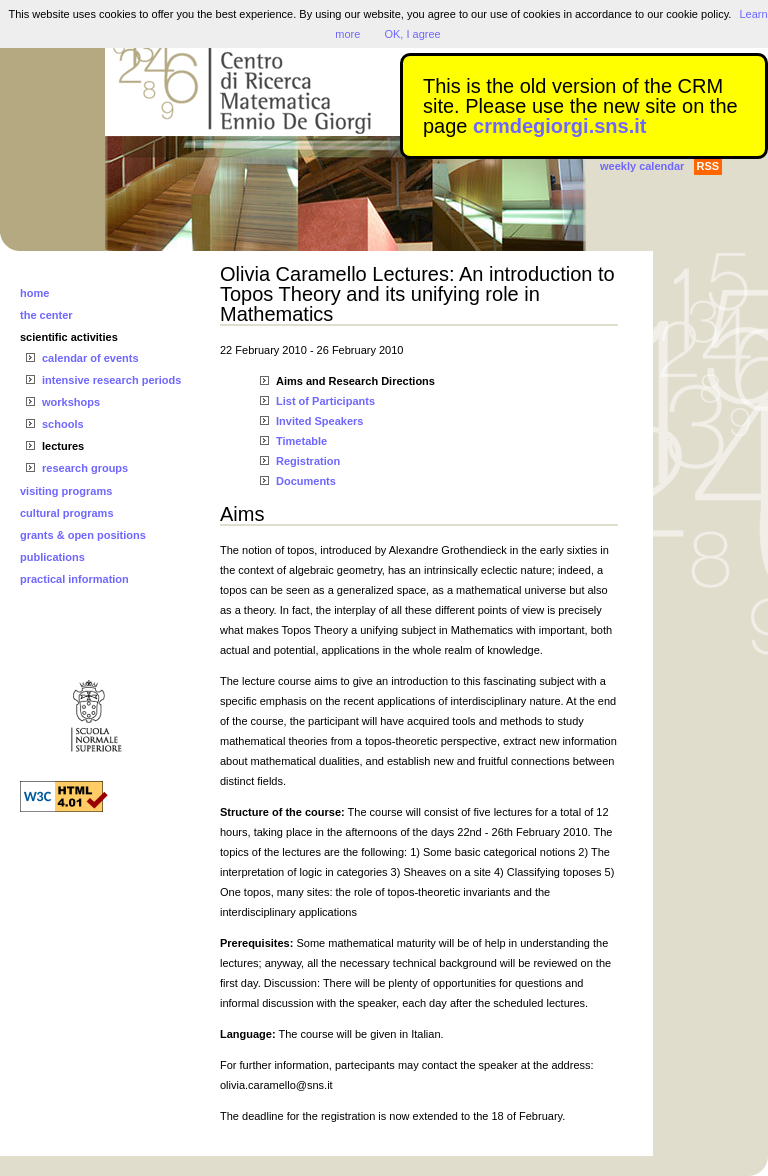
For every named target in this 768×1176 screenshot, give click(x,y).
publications (52, 557)
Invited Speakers (319, 421)
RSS (708, 166)
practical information (74, 579)
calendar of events (90, 358)
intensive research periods (111, 380)
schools (63, 424)
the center (46, 315)
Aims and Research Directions (355, 381)
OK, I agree (412, 34)
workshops (71, 402)
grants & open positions (83, 535)
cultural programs (67, 513)
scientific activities (69, 337)
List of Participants (325, 401)
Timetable (301, 441)
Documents (306, 481)
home (34, 293)
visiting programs (66, 491)
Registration (308, 461)
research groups (85, 468)
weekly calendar (642, 166)
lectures (63, 446)
